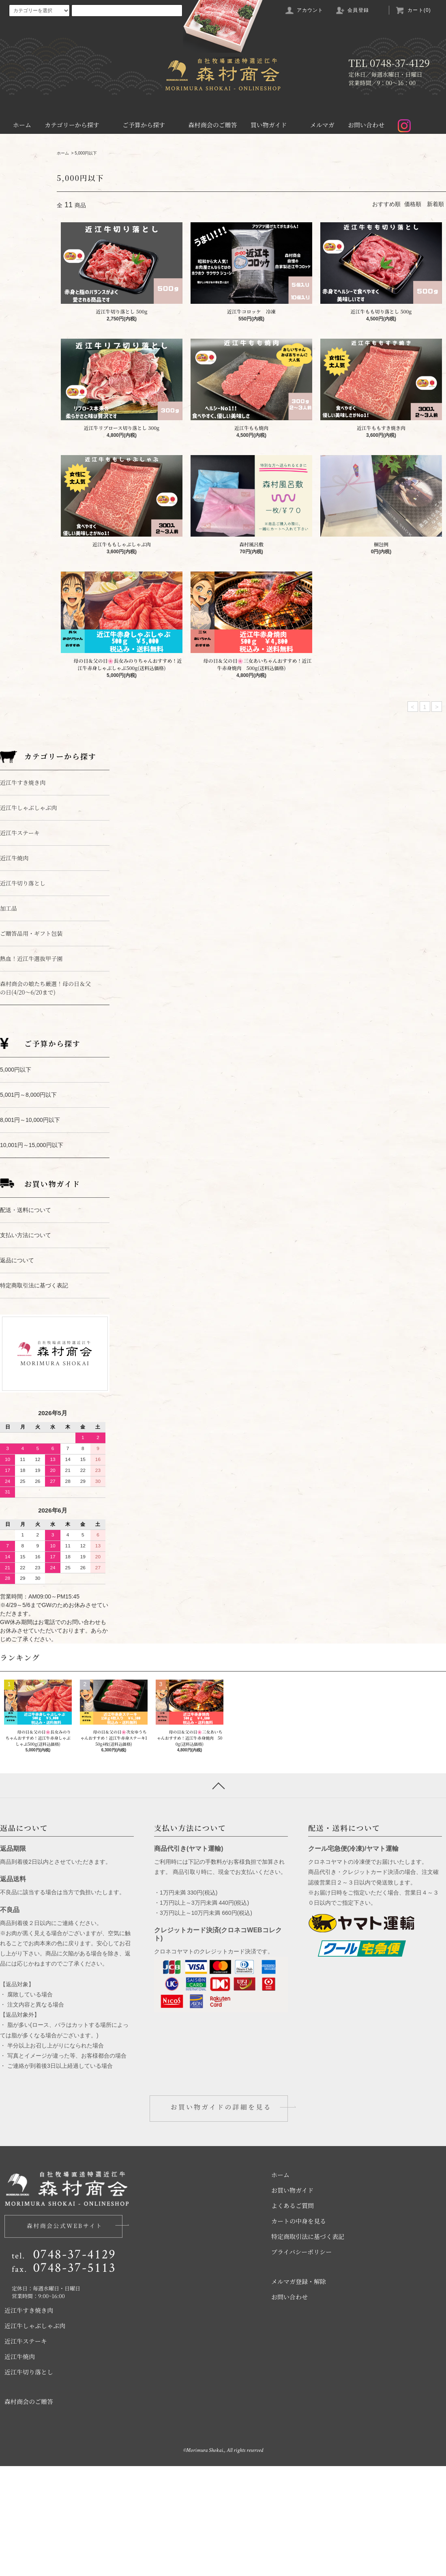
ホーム (22, 124)
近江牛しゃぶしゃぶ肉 (34, 2435)
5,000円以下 (86, 153)
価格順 (412, 204)
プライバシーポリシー (301, 2361)
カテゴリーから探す (77, 124)
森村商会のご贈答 (212, 124)
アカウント (304, 10)
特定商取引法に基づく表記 (307, 2346)
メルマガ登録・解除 (298, 2391)
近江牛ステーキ (25, 2451)
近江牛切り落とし (28, 2481)
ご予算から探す (148, 124)
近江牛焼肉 (19, 2466)
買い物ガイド (274, 124)
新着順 (435, 204)
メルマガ (322, 124)
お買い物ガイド (292, 2300)
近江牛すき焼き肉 (28, 2420)
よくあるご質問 (292, 2315)
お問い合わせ (366, 124)
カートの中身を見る (298, 2331)
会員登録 (352, 10)
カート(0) (413, 10)
